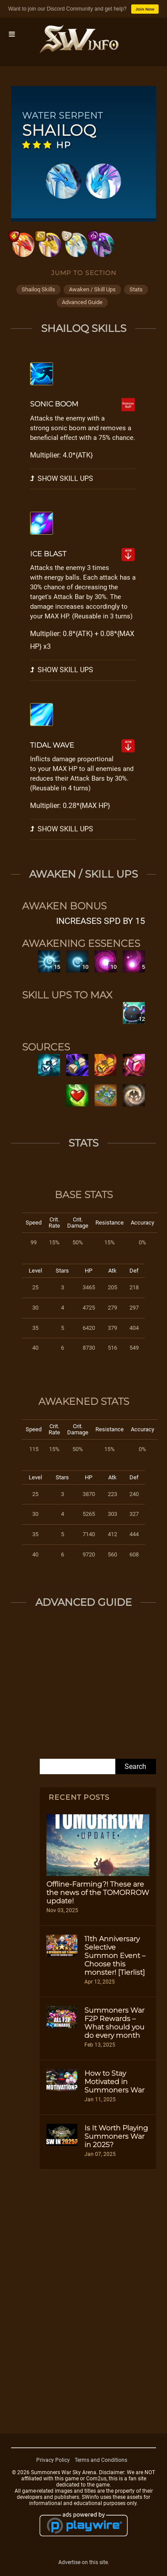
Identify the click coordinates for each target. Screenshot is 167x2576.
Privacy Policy (53, 2460)
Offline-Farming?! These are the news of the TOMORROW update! (97, 1892)
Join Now (145, 9)
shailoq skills (38, 289)
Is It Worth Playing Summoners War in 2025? (116, 2136)
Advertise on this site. (83, 2562)
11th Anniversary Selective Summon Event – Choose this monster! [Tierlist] (114, 1956)
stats (136, 289)
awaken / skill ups (92, 289)
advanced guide (82, 302)
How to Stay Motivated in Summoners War (114, 2081)
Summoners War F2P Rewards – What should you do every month (114, 2023)
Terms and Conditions (101, 2460)
